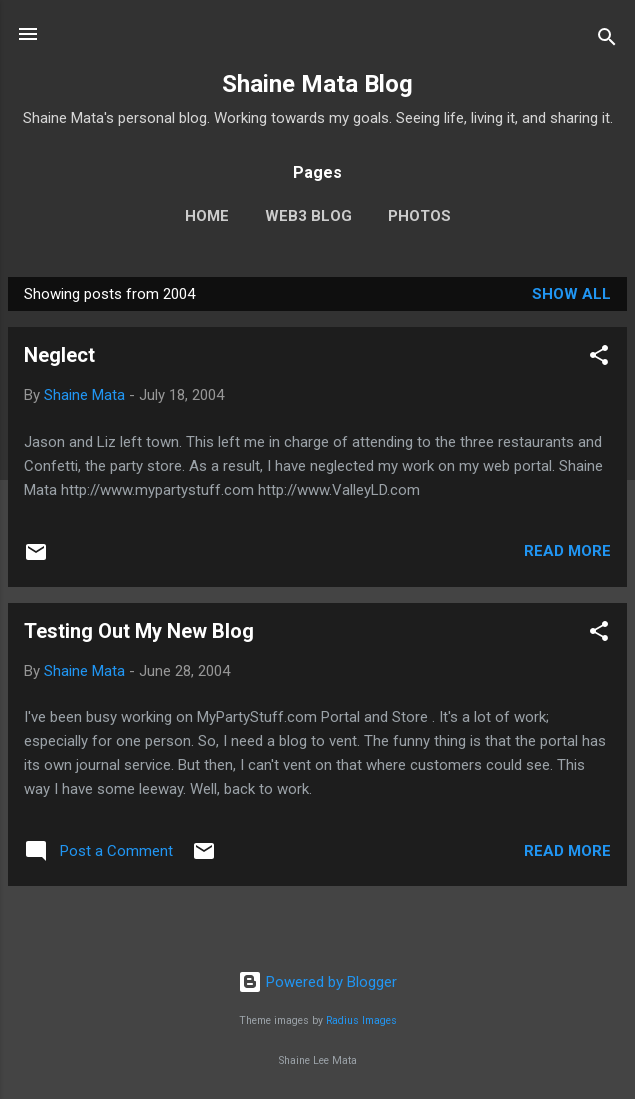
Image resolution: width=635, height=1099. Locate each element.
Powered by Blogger (317, 982)
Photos (419, 216)
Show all (571, 294)
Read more (567, 551)
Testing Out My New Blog (139, 631)
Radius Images (361, 1020)
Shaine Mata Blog (317, 84)
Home (207, 216)
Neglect (59, 355)
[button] (599, 358)
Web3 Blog (308, 216)
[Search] (607, 40)
